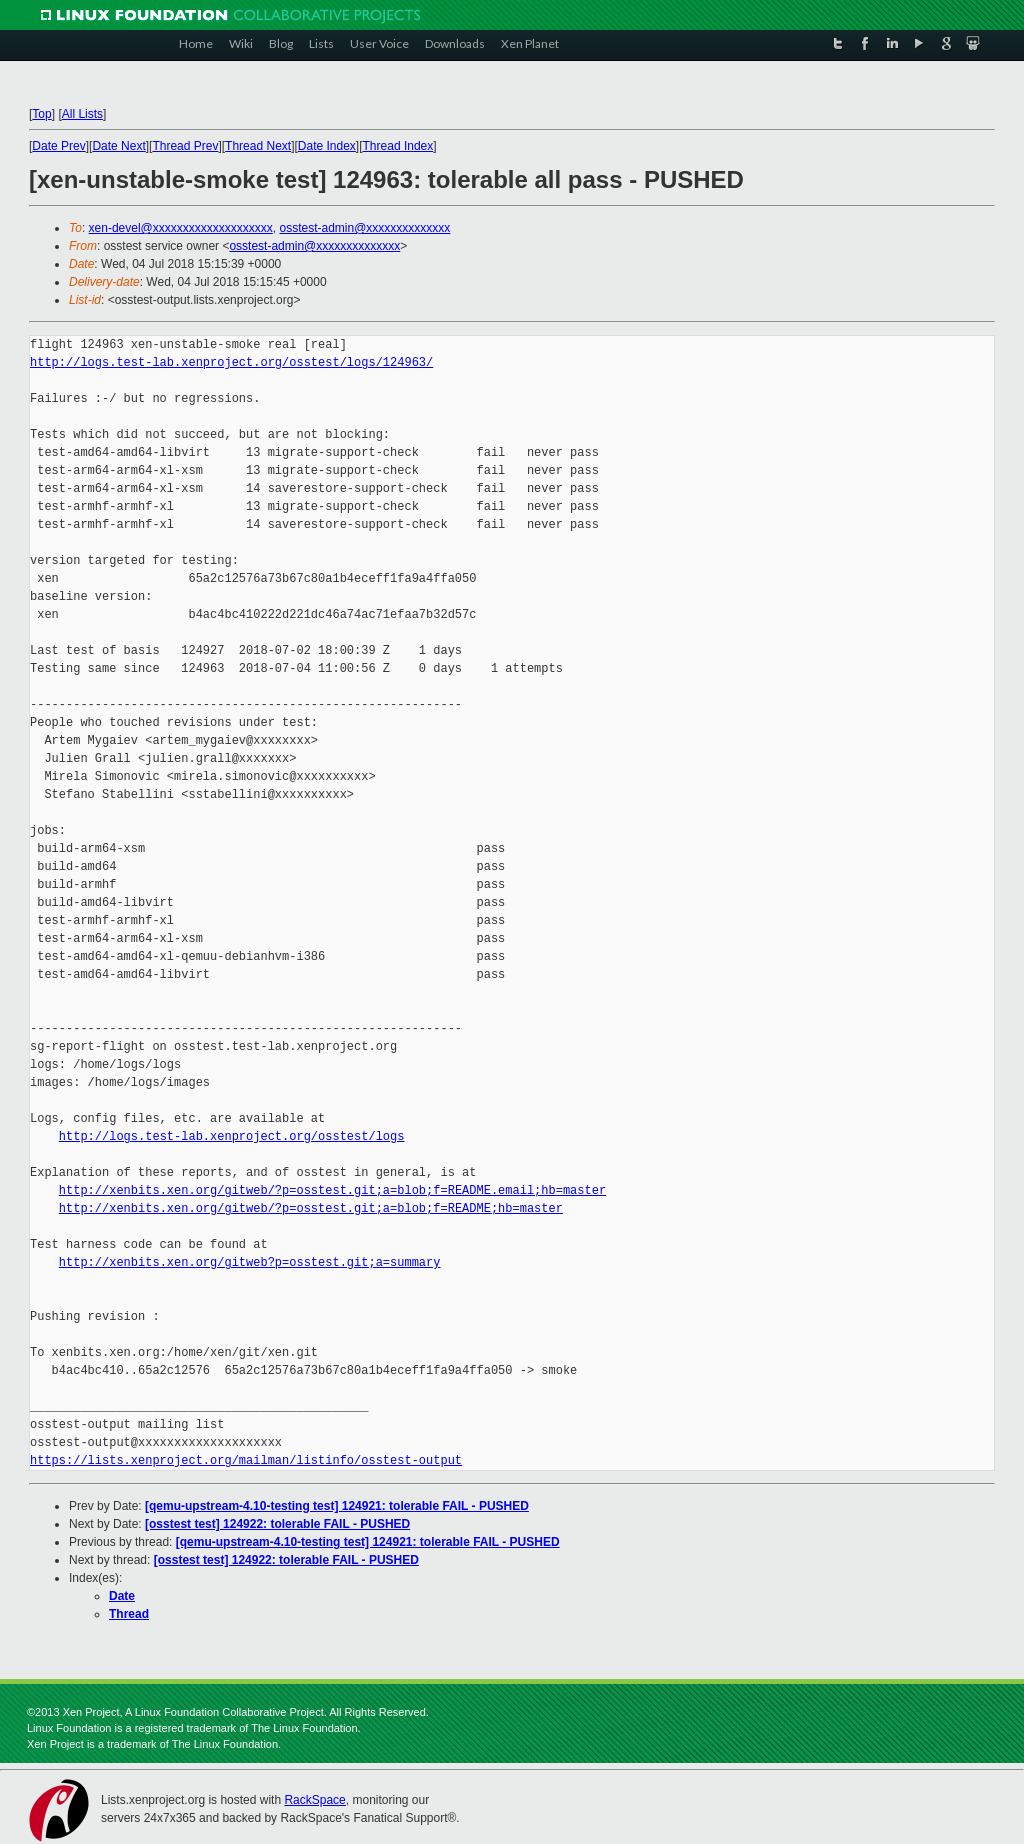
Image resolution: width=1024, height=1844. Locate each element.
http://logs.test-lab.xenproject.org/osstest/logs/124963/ (231, 362)
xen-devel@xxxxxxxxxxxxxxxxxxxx (181, 228)
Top (41, 114)
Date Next (118, 146)
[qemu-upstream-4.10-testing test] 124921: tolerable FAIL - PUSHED (337, 1506)
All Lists (82, 114)
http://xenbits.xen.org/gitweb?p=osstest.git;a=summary (250, 1262)
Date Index (327, 146)
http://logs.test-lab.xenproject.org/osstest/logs (232, 1136)
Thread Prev (185, 146)
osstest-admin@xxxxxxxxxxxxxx (364, 228)
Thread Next (258, 146)
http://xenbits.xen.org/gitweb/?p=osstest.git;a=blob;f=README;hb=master (311, 1208)
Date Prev (58, 146)
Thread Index (398, 146)
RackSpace (314, 1800)
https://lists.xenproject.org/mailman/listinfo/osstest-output (246, 1460)
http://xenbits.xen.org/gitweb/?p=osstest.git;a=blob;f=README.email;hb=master (332, 1190)
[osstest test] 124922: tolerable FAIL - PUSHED (277, 1524)
